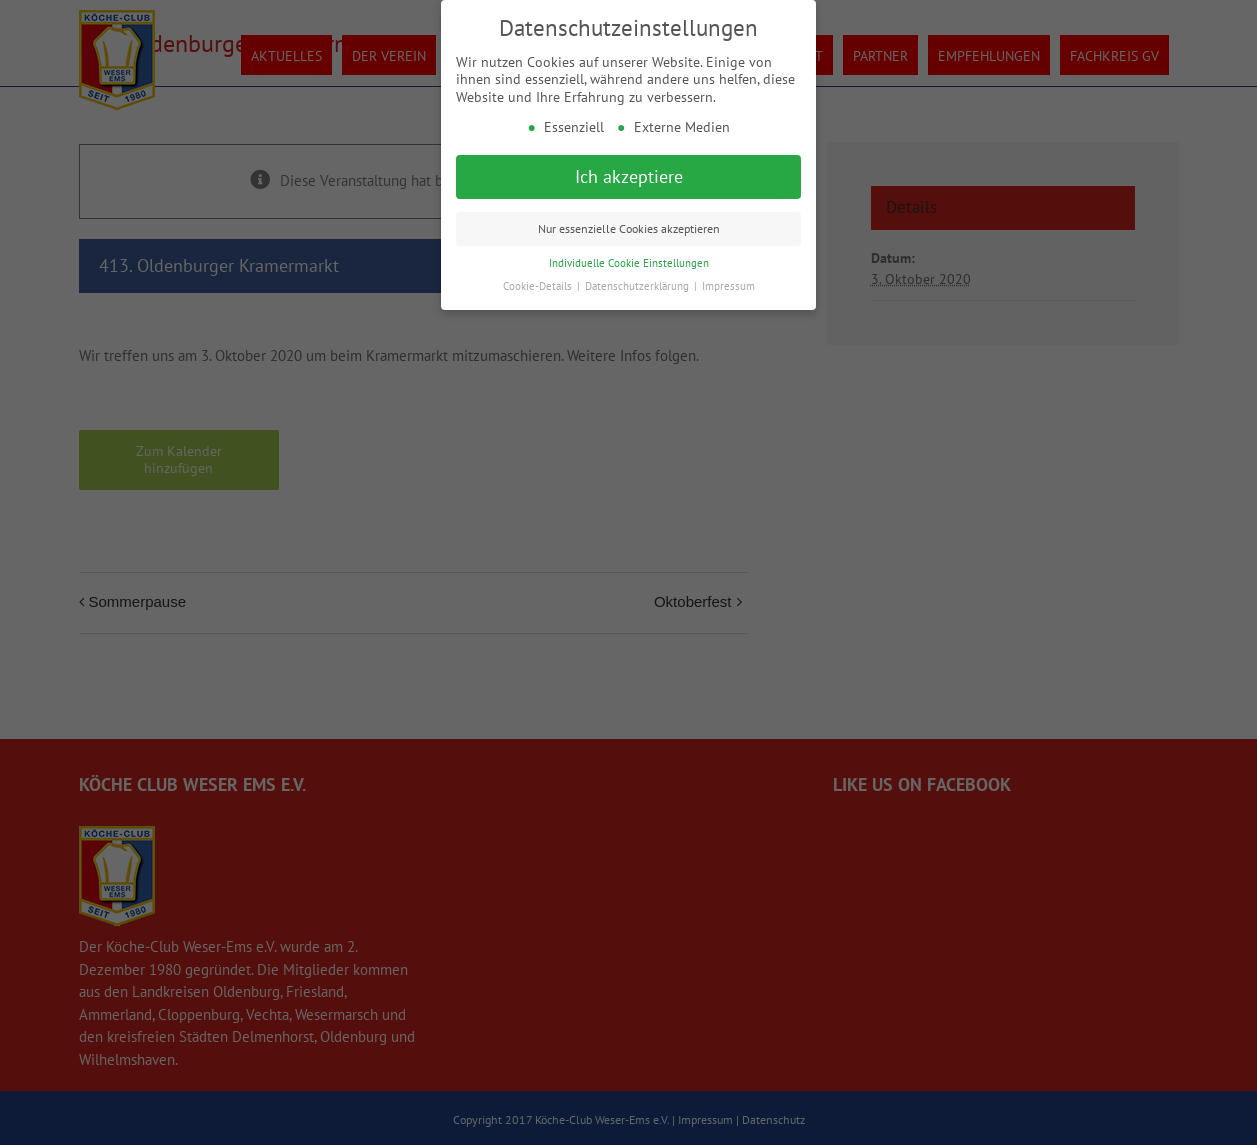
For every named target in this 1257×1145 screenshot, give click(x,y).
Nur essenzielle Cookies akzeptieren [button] (629, 228)
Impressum (728, 286)
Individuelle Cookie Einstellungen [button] (629, 263)
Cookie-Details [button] (539, 286)
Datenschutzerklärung (638, 286)
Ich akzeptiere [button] (629, 176)
